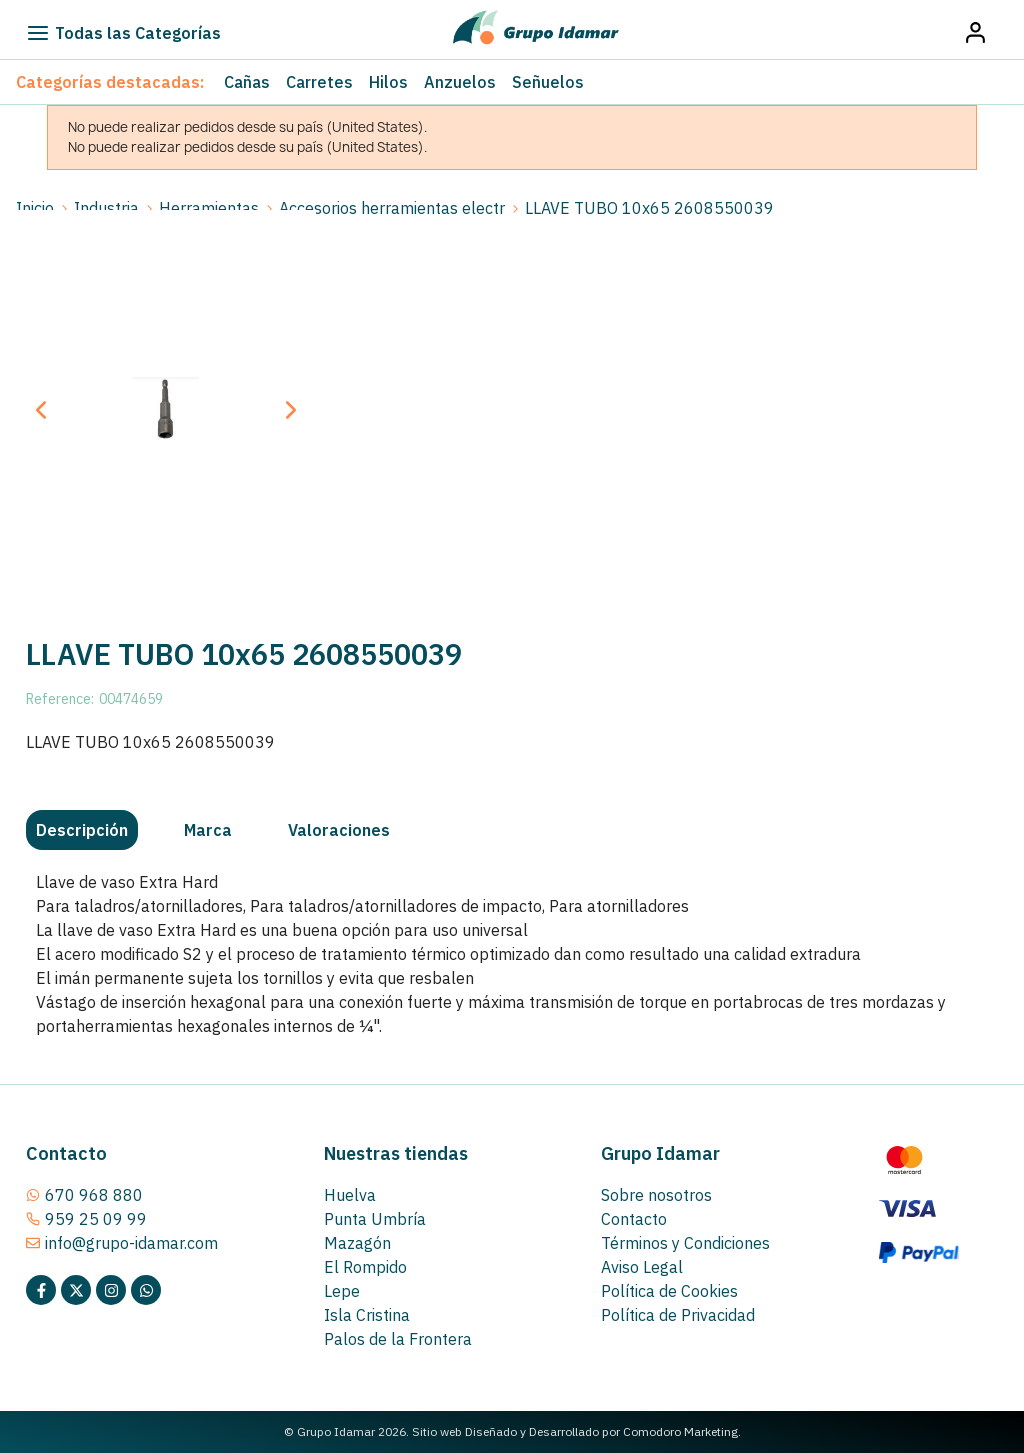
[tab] (82, 830)
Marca (208, 830)
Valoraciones (339, 830)
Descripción (82, 830)
